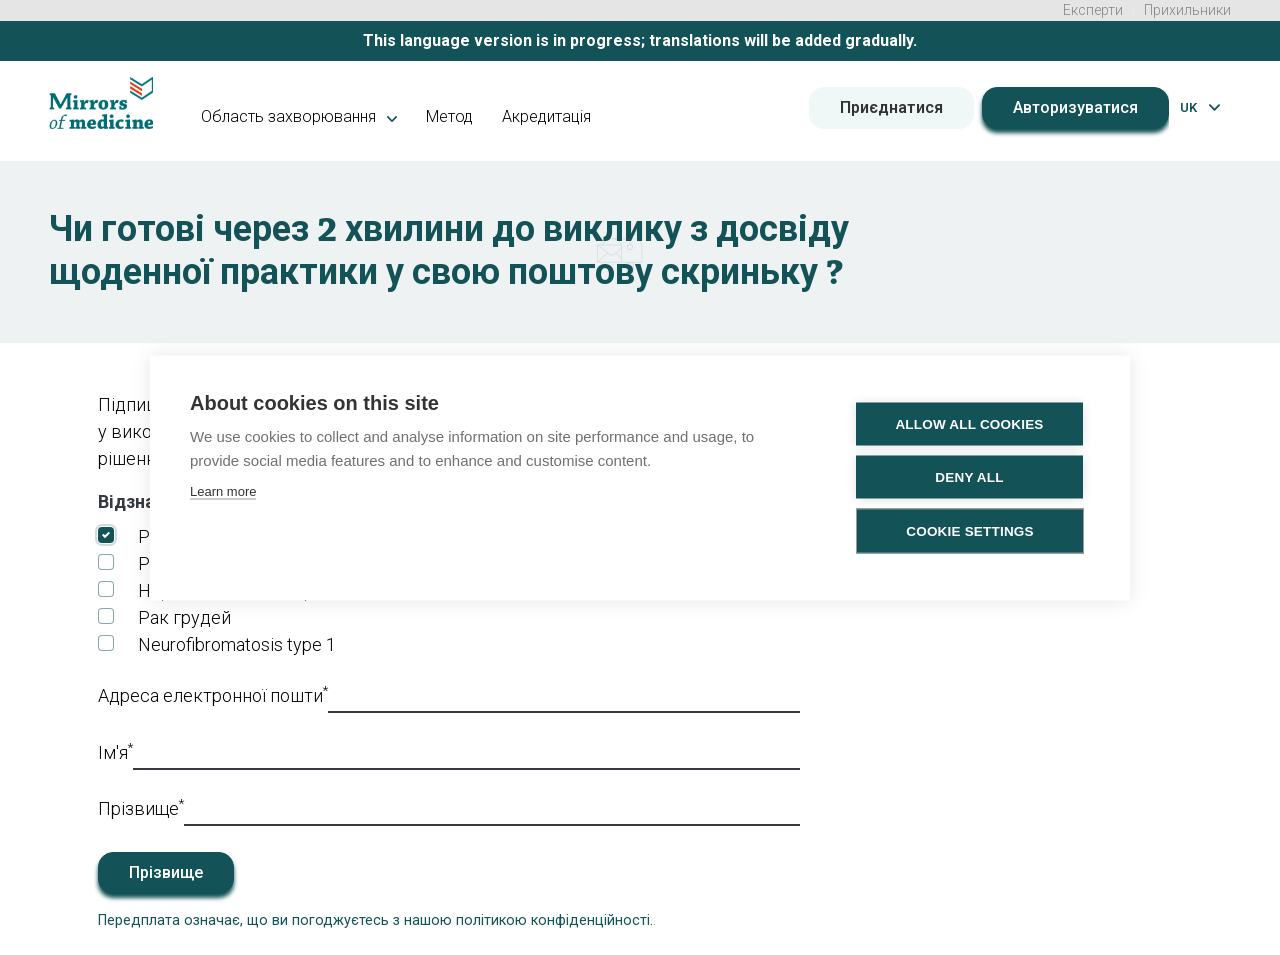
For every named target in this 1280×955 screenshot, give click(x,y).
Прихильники (1187, 10)
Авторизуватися (1075, 107)
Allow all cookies (969, 423)
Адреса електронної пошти (213, 694)
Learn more (223, 490)
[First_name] (466, 754)
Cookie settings (970, 530)
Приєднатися (891, 107)
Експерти (1093, 10)
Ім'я (115, 751)
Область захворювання (299, 116)
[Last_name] (492, 810)
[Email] (564, 697)
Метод (449, 116)
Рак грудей (184, 617)
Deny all (969, 476)
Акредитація (546, 116)
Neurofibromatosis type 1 (237, 644)
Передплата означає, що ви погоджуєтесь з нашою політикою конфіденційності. (375, 920)
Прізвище (141, 807)
